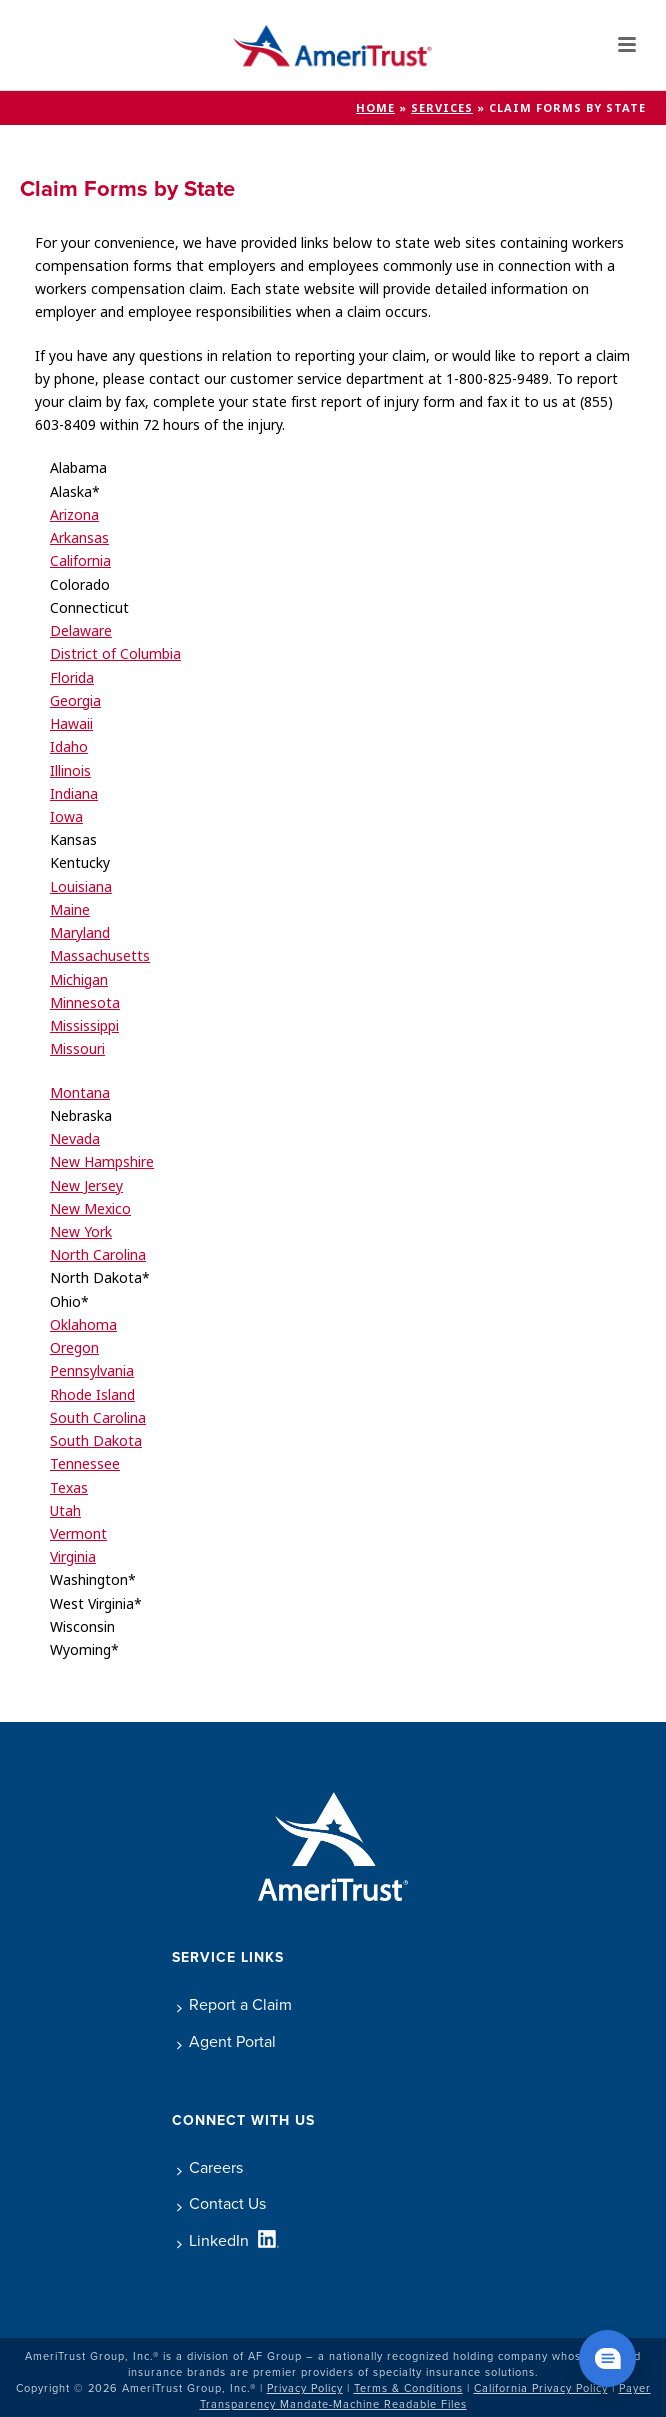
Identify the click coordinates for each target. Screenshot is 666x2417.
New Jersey (86, 1186)
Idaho (69, 747)
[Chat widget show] (607, 2358)
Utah (65, 1511)
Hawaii (71, 724)
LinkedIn (213, 2240)
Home (375, 108)
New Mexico (90, 1209)
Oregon (74, 1348)
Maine (70, 910)
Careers (210, 2167)
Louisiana (81, 887)
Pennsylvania (92, 1371)
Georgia (75, 701)
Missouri (77, 1049)
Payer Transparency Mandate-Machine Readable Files (425, 2396)
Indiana (74, 794)
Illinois (70, 771)
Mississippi (84, 1026)
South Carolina (98, 1418)
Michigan (79, 980)
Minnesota (85, 1003)
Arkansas (79, 538)
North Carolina (98, 1255)
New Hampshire (102, 1162)
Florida (72, 678)
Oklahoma (83, 1325)
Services (442, 108)
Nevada (75, 1139)
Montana (80, 1093)
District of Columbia (115, 654)
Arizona (74, 515)
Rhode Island (92, 1395)
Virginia (73, 1557)
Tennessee (85, 1464)
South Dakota (96, 1441)
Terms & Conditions (408, 2388)
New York (81, 1232)
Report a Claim (234, 2004)
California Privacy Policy (541, 2388)
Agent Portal (226, 2041)
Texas (69, 1488)
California (80, 561)
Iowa (66, 817)
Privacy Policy (305, 2388)
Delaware (81, 631)
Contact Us (221, 2203)
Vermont (78, 1534)
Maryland (80, 933)
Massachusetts (100, 956)
